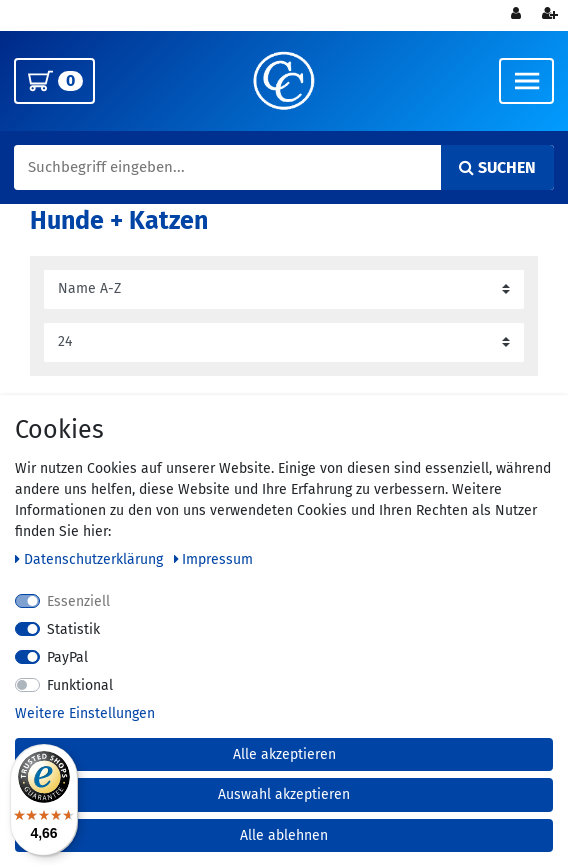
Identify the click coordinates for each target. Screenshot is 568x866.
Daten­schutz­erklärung (91, 559)
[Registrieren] (552, 15)
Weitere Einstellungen (85, 713)
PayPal (67, 657)
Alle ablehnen (284, 835)
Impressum (214, 559)
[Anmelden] (518, 15)
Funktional (80, 685)
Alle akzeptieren (284, 754)
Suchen (497, 167)
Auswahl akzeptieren (284, 794)
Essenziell (78, 601)
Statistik (73, 629)
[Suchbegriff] (284, 168)
